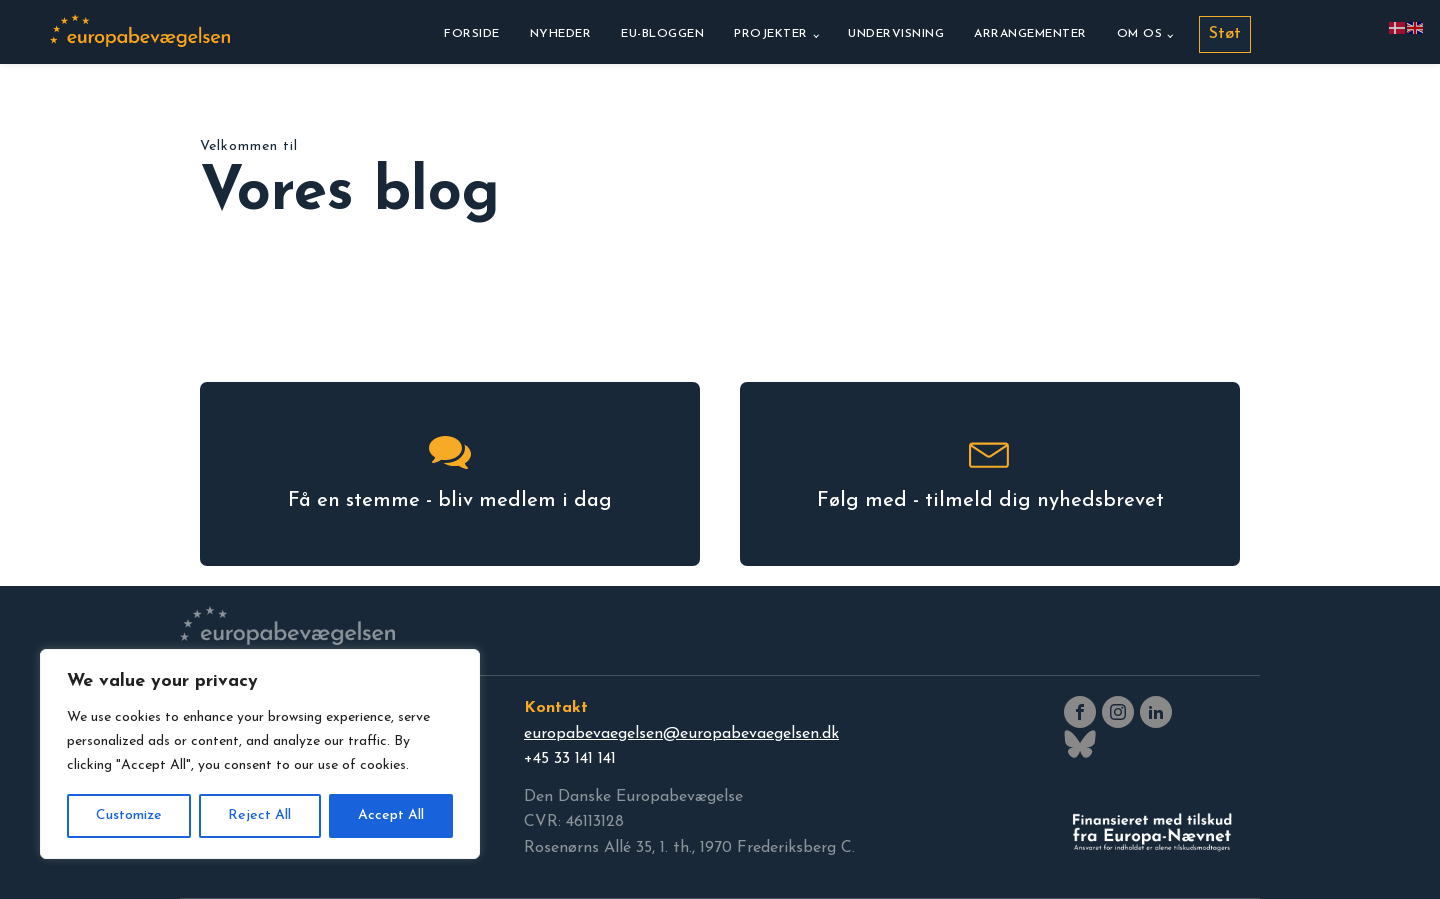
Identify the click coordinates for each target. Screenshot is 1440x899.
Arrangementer (1030, 34)
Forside (472, 34)
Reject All (259, 815)
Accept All (391, 815)
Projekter (771, 34)
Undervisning (896, 34)
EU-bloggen (662, 34)
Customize (129, 815)
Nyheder (561, 34)
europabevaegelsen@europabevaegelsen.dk (681, 734)
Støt (1225, 34)
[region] (260, 754)
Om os (1140, 34)
